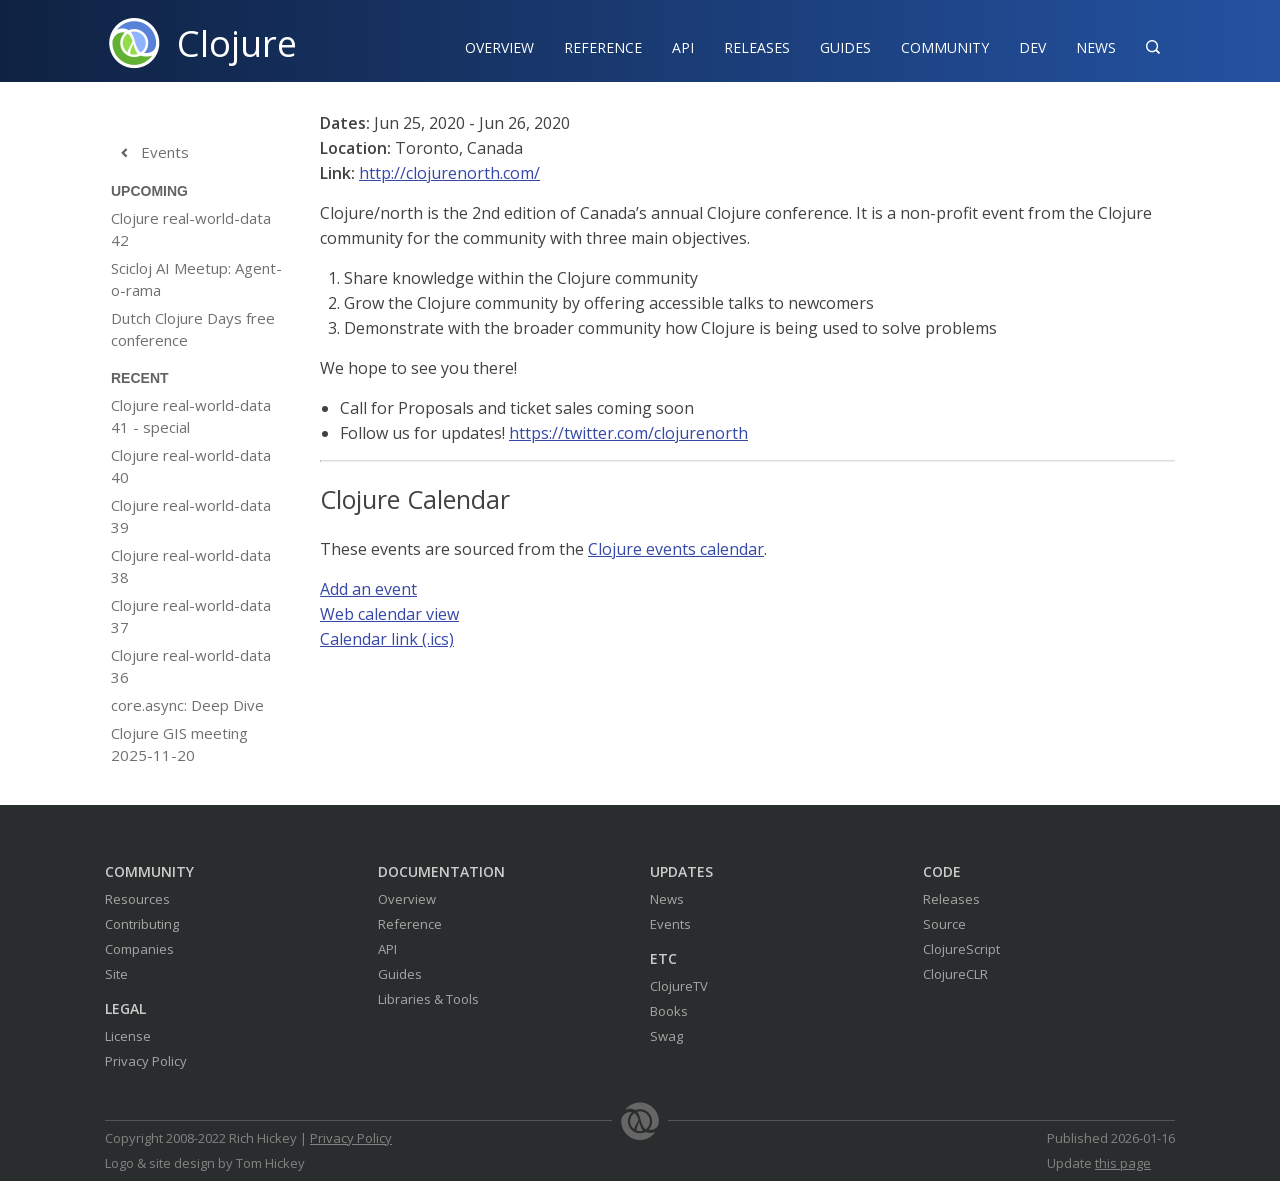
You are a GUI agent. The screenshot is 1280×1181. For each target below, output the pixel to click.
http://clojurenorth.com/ (449, 173)
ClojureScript (961, 949)
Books (669, 1011)
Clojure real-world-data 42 (191, 229)
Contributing (142, 924)
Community (945, 47)
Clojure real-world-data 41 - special (191, 416)
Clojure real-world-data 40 (191, 466)
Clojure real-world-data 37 (191, 616)
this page (1123, 1163)
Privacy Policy (146, 1061)
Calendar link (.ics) (387, 639)
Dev (1032, 47)
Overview (499, 47)
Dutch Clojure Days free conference (193, 329)
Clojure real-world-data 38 (191, 566)
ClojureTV (679, 986)
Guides (845, 47)
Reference (410, 924)
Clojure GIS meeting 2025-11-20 (179, 744)
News (1096, 47)
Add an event (368, 589)
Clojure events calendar (676, 549)
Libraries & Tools (428, 999)
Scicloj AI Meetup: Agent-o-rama (196, 279)
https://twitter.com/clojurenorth (628, 433)
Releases (757, 47)
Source (944, 924)
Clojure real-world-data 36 (191, 666)
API (683, 47)
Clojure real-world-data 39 (191, 516)
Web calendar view (389, 614)
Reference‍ (603, 47)
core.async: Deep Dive (187, 705)
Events (150, 153)
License (128, 1036)
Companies (139, 949)
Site (116, 974)
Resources (137, 899)
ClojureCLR (955, 974)
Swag (666, 1036)
